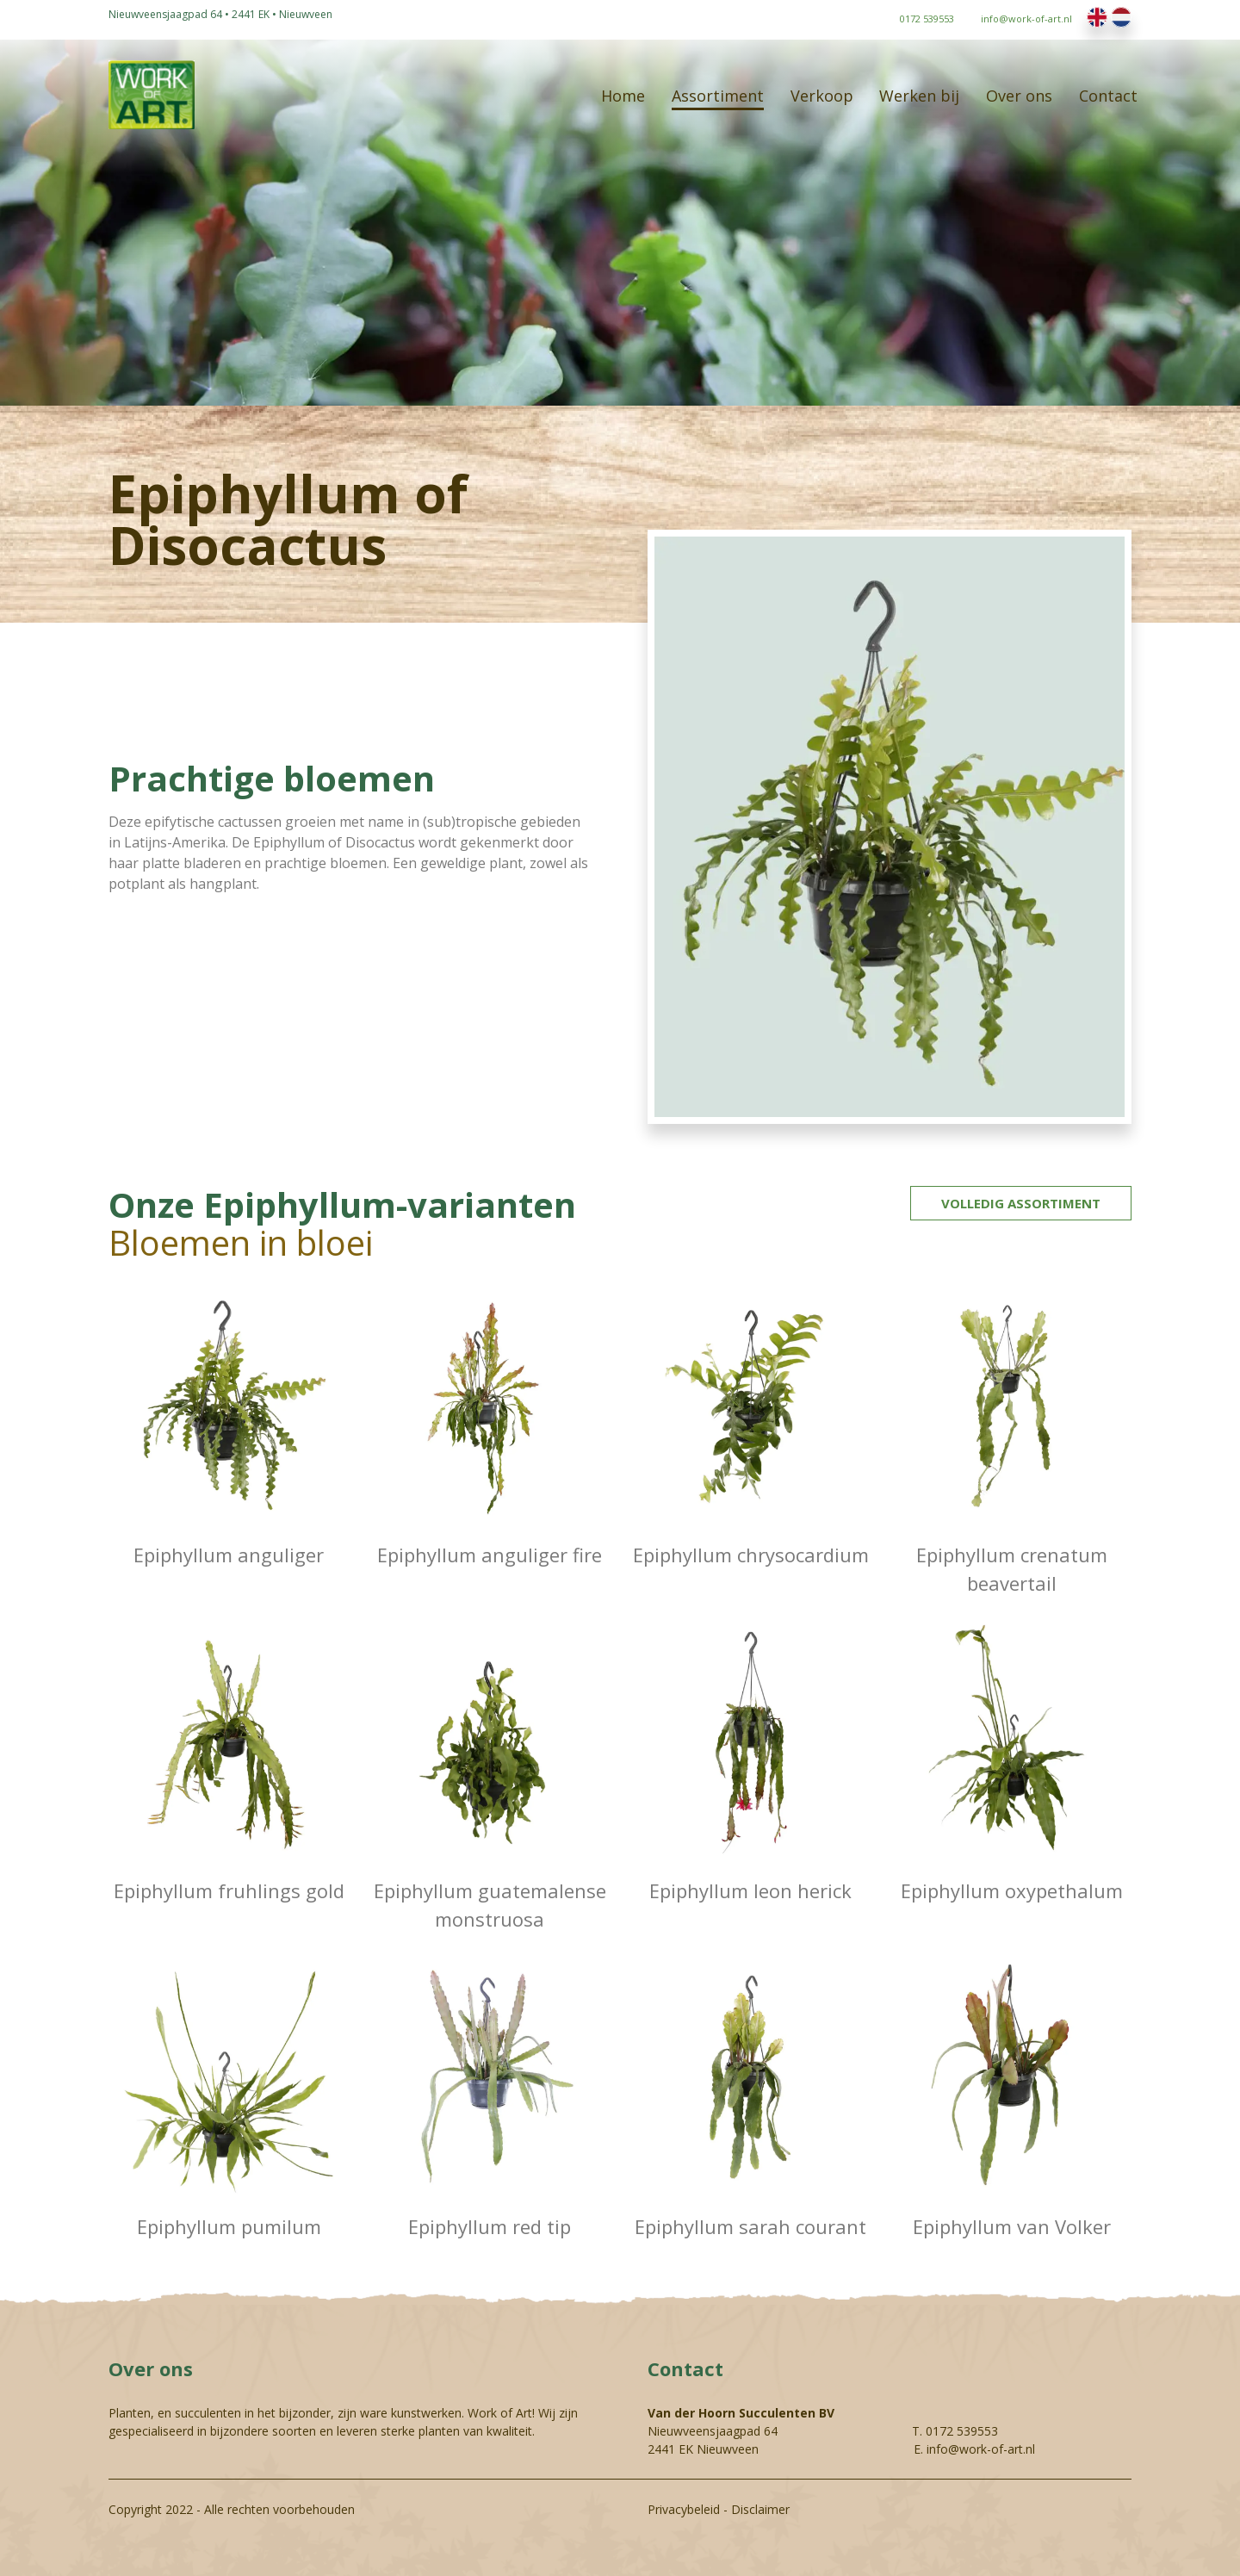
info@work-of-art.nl (981, 2449)
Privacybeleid (684, 2509)
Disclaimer (760, 2509)
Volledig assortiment (1020, 1203)
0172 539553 (962, 2431)
